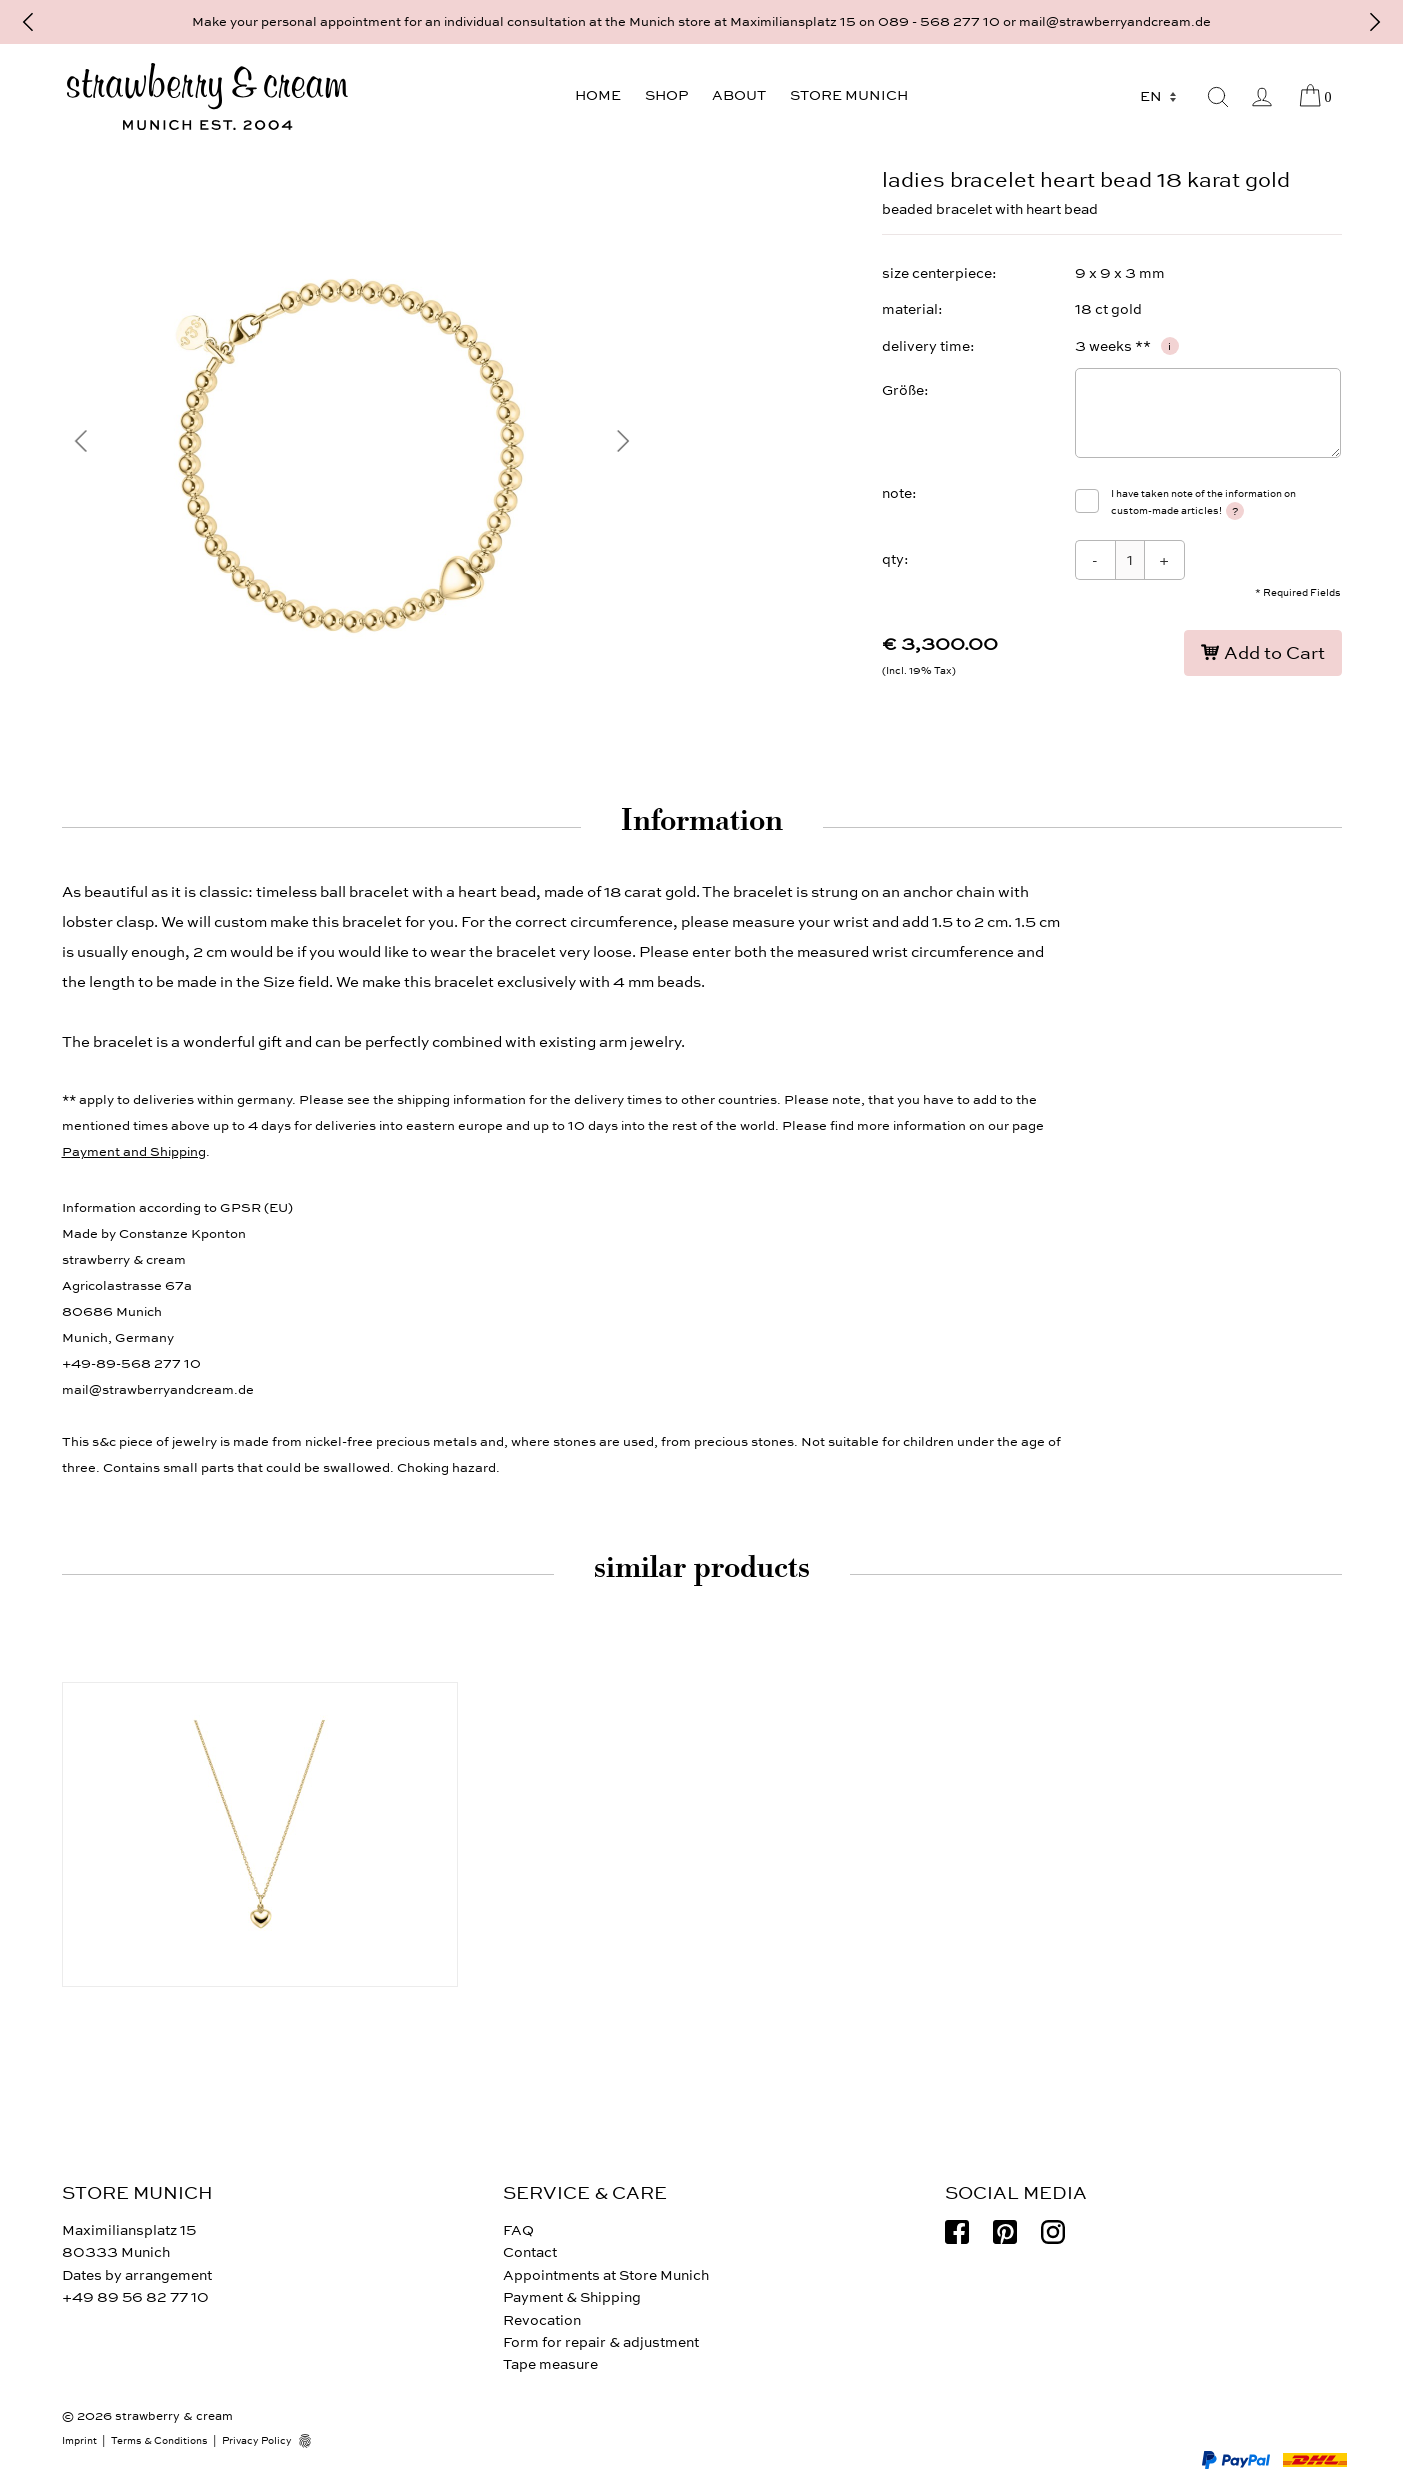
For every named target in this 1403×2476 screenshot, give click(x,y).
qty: (895, 559)
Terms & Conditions (159, 2441)
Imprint (79, 2441)
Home (598, 95)
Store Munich (849, 95)
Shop (666, 95)
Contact (530, 2252)
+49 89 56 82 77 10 (135, 2297)
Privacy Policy (257, 2441)
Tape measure (550, 2364)
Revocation (542, 2320)
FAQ (518, 2230)
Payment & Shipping (572, 2297)
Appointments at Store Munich (606, 2275)
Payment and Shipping (134, 1152)
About (739, 95)
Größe (903, 390)
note (897, 493)
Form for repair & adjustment (601, 2342)
